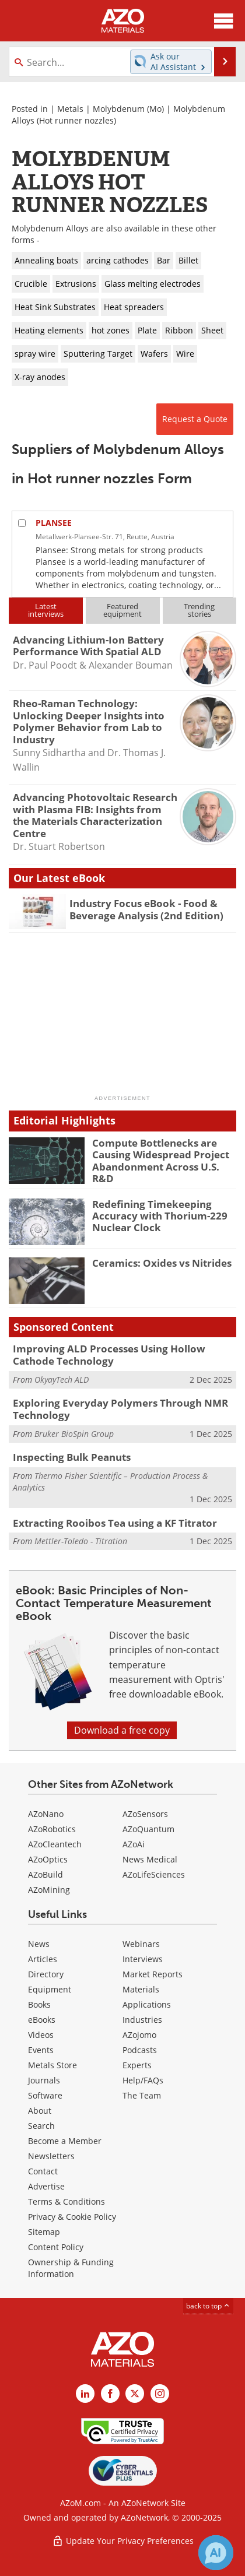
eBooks (41, 2019)
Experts (137, 2065)
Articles (42, 1958)
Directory (46, 1974)
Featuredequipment (122, 610)
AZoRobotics (52, 1829)
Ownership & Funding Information (71, 2268)
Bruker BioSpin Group (74, 1433)
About (39, 2110)
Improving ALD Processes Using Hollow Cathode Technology (109, 1354)
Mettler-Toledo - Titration (80, 1541)
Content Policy (55, 2246)
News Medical (150, 1859)
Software (45, 2095)
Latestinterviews (46, 610)
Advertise (46, 2186)
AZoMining (49, 1889)
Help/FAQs (143, 2080)
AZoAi (134, 1844)
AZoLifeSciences (154, 1874)
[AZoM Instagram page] (159, 2393)
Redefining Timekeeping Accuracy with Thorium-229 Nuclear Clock (160, 1216)
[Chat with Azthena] (215, 2552)
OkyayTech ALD (61, 1379)
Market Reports (153, 1974)
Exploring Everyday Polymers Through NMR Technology (120, 1408)
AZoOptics (48, 1859)
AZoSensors (145, 1813)
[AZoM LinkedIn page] (85, 2393)
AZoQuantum (148, 1829)
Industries (142, 2019)
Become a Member (65, 2140)
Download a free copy (122, 1730)
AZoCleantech (55, 1844)
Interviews (143, 1958)
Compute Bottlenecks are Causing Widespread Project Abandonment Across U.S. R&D (160, 1160)
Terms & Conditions (66, 2201)
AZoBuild (45, 1874)
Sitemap (44, 2231)
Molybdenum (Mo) (128, 108)
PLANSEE (54, 522)
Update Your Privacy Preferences (123, 2540)
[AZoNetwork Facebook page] (110, 2393)
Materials (141, 1989)
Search (41, 2125)
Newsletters (51, 2156)
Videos (41, 2034)
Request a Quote (195, 418)
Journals (44, 2080)
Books (39, 2004)
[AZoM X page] (134, 2393)
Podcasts (140, 2049)
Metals (70, 108)
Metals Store (52, 2065)
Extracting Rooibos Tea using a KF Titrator (115, 1523)
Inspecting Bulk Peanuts (72, 1457)
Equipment (49, 1989)
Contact (43, 2171)
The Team (142, 2095)
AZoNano (46, 1813)
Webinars (141, 1943)
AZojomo (139, 2034)
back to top (208, 2306)
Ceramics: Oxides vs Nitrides (162, 1263)
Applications (147, 2004)
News (39, 1943)
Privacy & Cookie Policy (72, 2216)
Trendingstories (199, 610)
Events (41, 2049)
